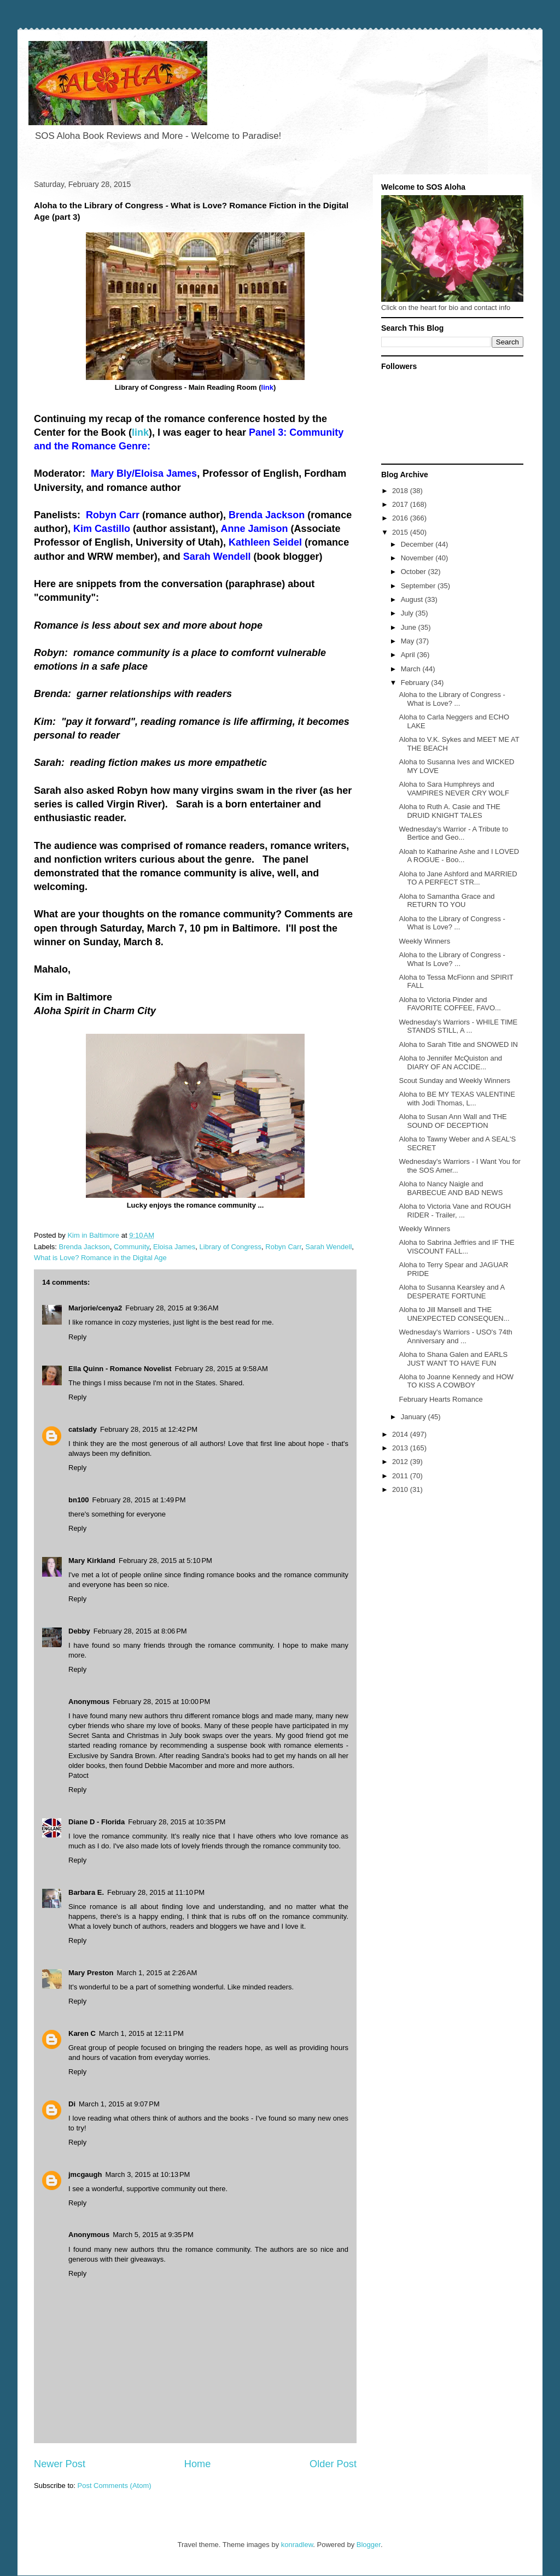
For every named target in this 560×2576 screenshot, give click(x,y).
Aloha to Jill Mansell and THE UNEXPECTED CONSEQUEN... (454, 1313)
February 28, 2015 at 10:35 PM (176, 1822)
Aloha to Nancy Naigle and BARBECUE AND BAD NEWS (451, 1188)
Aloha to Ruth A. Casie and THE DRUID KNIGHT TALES (449, 811)
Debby (79, 1631)
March (412, 669)
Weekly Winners (424, 941)
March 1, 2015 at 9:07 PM (119, 2104)
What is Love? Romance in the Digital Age (100, 1258)
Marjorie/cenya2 (95, 1308)
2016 (401, 518)
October (414, 571)
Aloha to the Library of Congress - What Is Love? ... (452, 959)
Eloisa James (174, 1247)
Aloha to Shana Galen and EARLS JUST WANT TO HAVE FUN (453, 1358)
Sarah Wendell (328, 1247)
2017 (401, 504)
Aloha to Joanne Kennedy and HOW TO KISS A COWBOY (456, 1381)
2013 (401, 1448)
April (409, 655)
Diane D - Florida (96, 1822)
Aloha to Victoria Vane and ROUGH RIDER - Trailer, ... (455, 1210)
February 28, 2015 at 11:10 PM (156, 1892)
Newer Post (59, 2463)
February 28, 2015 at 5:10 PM (165, 1560)
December (418, 544)
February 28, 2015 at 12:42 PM (148, 1429)
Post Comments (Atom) (114, 2485)
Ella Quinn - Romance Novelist (120, 1369)
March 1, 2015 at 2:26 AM (156, 1973)
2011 (401, 1476)
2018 (401, 491)
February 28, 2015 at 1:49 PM (139, 1500)
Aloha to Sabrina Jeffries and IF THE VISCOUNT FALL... (456, 1246)
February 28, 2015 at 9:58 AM (221, 1369)
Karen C (82, 2033)
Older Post (333, 2463)
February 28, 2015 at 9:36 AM (171, 1308)
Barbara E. (86, 1892)
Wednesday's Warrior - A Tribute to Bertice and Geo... (453, 833)
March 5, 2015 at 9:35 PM (153, 2234)
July (408, 613)
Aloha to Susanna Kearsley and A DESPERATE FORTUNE (451, 1291)
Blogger (369, 2544)
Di (71, 2104)
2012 (401, 1461)
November (418, 558)
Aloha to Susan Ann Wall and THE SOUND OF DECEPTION (452, 1121)
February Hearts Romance (440, 1399)
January (414, 1417)
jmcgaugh (85, 2174)
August (413, 599)
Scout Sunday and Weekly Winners (454, 1080)
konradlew (297, 2544)
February (416, 682)
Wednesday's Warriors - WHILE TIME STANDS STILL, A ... (458, 1026)
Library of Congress (230, 1247)
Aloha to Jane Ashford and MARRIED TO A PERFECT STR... (458, 878)
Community (131, 1247)
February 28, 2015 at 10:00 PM (161, 1701)
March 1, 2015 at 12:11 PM (141, 2033)
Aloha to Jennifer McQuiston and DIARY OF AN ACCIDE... (450, 1062)
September (419, 586)
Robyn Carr (283, 1247)
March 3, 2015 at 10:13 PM (147, 2174)
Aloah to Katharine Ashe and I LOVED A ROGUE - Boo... (459, 855)
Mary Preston (90, 1973)
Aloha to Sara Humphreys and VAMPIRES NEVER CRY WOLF (454, 788)
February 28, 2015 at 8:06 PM (140, 1631)
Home (197, 2463)
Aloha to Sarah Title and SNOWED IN (458, 1044)
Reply (77, 1337)
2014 (401, 1434)
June (409, 627)
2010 (401, 1489)
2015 (401, 532)
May (408, 641)
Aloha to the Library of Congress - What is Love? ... (452, 698)
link (140, 432)
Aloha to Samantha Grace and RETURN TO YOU (446, 900)
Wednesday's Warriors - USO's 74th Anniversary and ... (455, 1336)
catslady (82, 1429)
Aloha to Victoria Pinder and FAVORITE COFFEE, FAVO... (449, 1004)
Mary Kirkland (91, 1560)
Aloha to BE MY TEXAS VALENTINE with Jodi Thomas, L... (457, 1098)
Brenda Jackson (84, 1247)
